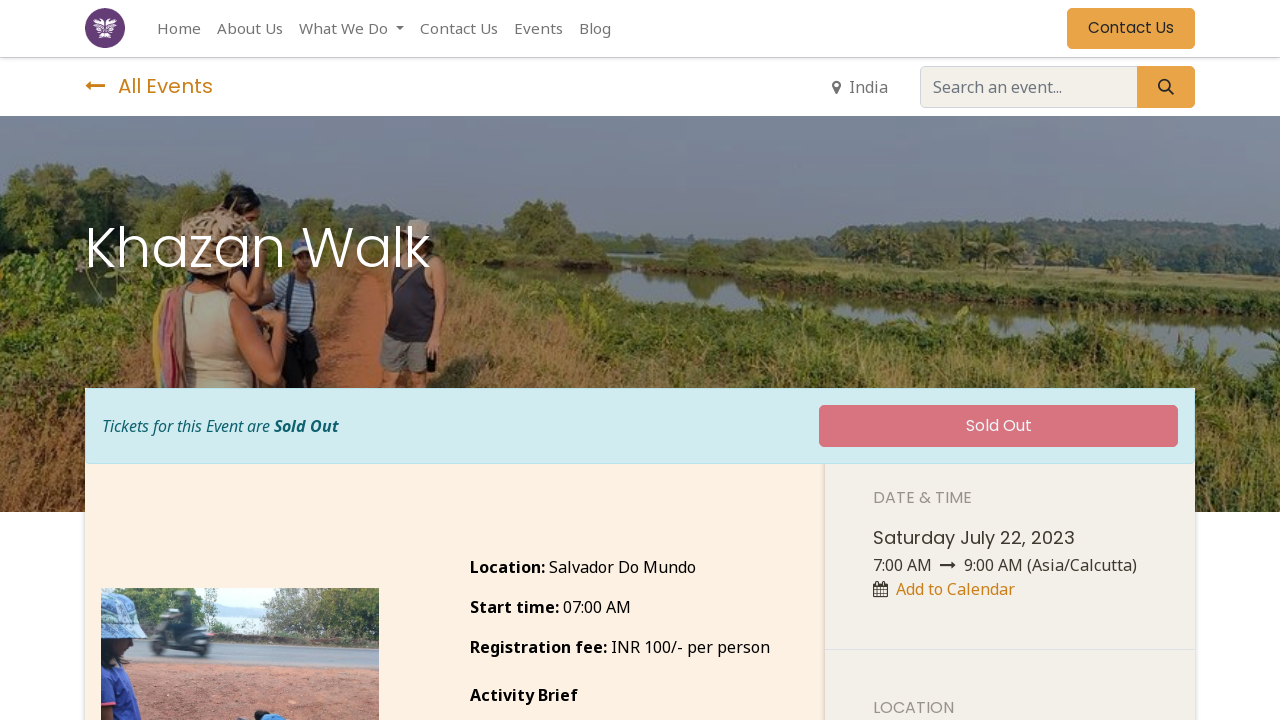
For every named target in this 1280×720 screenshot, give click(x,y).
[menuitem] (179, 28)
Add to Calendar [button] (955, 589)
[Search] (1166, 87)
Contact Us (1131, 27)
